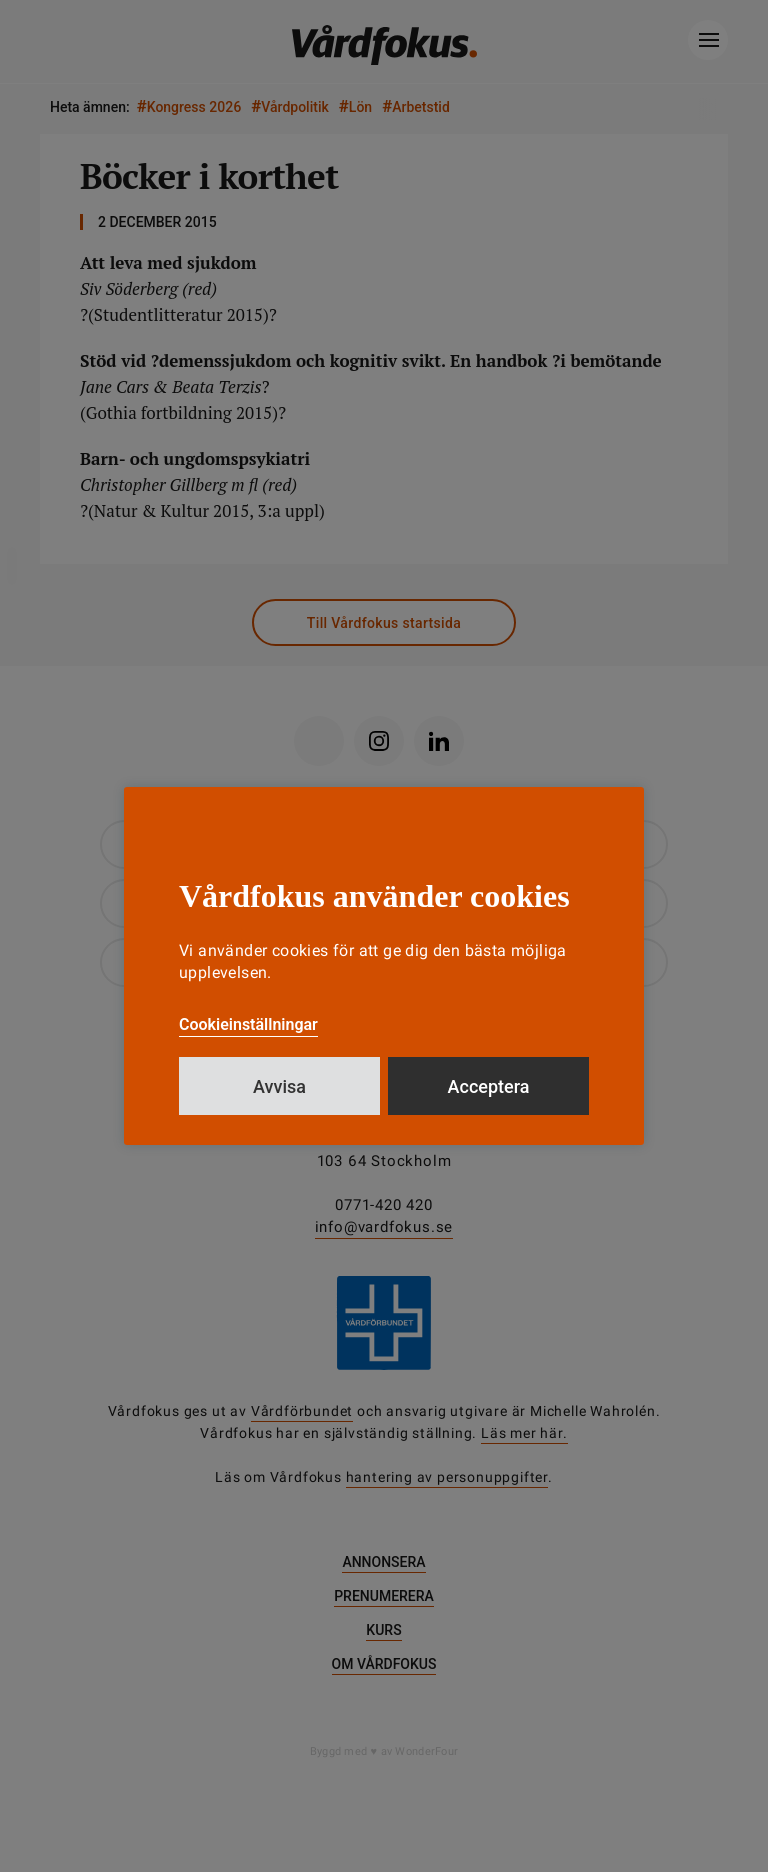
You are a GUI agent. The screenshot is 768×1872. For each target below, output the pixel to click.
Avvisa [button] (279, 1086)
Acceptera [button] (489, 1086)
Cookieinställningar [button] (248, 1024)
